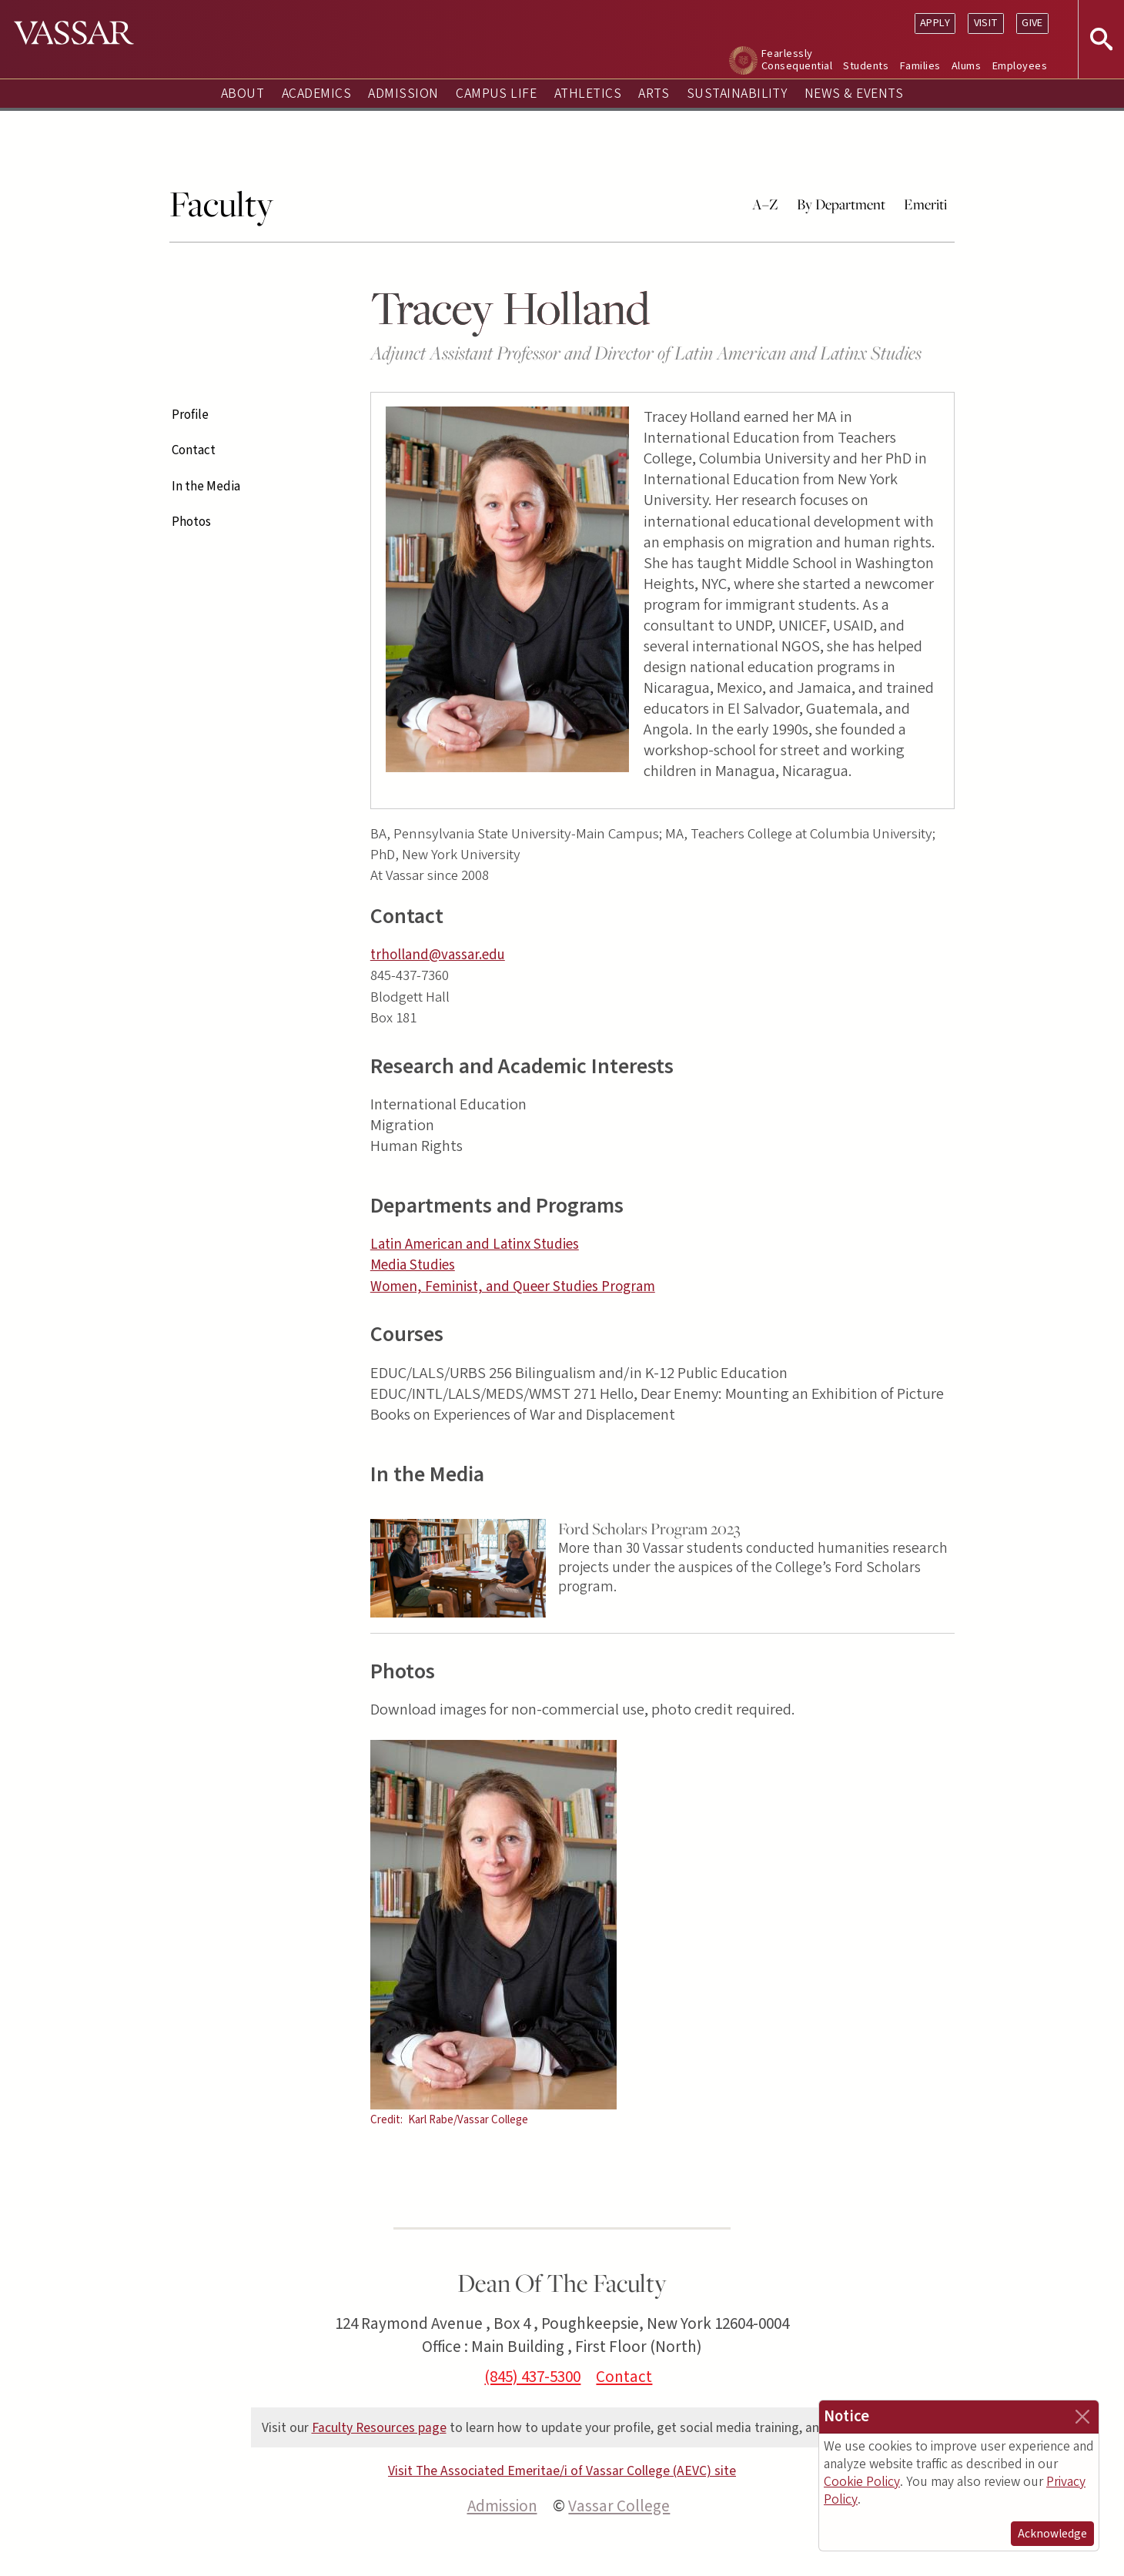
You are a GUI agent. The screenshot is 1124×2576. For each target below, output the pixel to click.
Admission (403, 93)
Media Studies (412, 1265)
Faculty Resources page (379, 2427)
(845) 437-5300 (532, 2376)
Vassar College (619, 2505)
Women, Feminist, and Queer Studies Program (512, 1286)
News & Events (854, 93)
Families (920, 66)
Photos (191, 522)
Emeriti (925, 204)
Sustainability (737, 93)
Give (1032, 23)
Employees (1019, 66)
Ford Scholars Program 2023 (649, 1528)
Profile (190, 415)
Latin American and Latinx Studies (474, 1244)
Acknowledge (1052, 2533)
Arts (653, 93)
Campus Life (496, 93)
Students (865, 66)
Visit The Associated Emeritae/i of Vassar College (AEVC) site (562, 2471)
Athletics (587, 93)
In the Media (206, 486)
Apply (935, 23)
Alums (966, 66)
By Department (841, 204)
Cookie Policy (862, 2481)
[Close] (1082, 2416)
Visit (986, 23)
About (242, 93)
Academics (316, 93)
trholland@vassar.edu (437, 955)
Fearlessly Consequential (796, 59)
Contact (194, 450)
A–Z (765, 204)
